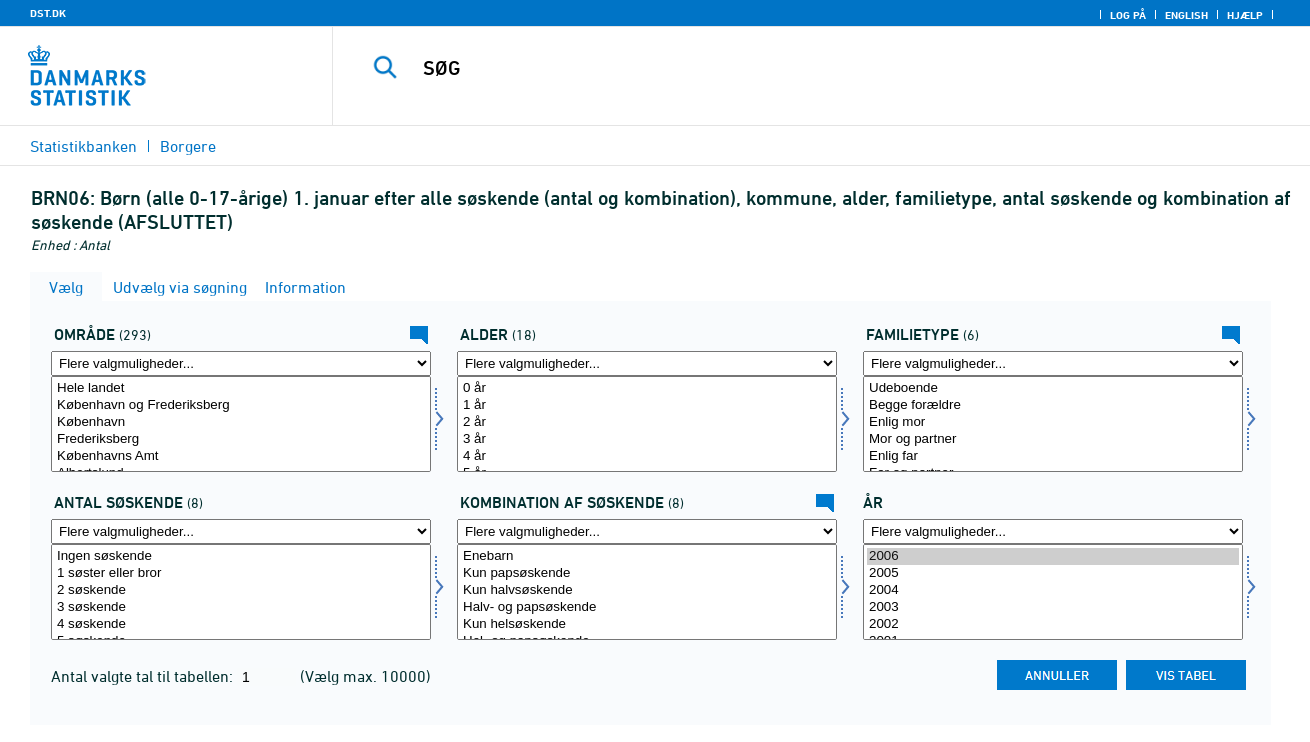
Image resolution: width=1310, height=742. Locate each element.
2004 (1053, 590)
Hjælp (1245, 15)
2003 (1053, 607)
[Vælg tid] (1053, 592)
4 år (647, 456)
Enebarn (647, 556)
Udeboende (1053, 388)
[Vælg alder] (647, 424)
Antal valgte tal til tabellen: (144, 676)
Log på (1128, 15)
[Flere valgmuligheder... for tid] (1053, 531)
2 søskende (241, 590)
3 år (647, 439)
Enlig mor (1053, 422)
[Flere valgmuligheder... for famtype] (1053, 363)
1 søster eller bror (241, 573)
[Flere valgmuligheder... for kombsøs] (647, 531)
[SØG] (800, 68)
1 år (647, 405)
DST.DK (48, 13)
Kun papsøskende (647, 573)
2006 (1053, 556)
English (1186, 15)
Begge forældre (1053, 405)
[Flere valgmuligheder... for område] (241, 363)
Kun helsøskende (647, 624)
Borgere (188, 146)
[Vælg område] (241, 424)
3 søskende (241, 607)
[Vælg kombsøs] (647, 592)
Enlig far (1053, 456)
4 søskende (241, 624)
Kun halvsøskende (647, 590)
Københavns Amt (241, 456)
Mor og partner (1053, 439)
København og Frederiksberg (241, 405)
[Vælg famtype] (1053, 424)
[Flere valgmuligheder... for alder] (647, 363)
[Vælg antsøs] (241, 592)
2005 (1053, 573)
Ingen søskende (241, 556)
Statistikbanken (83, 146)
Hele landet (241, 388)
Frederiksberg (241, 439)
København (241, 422)
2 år (647, 422)
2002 (1053, 624)
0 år (647, 388)
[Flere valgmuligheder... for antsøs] (241, 531)
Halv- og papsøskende (647, 607)
